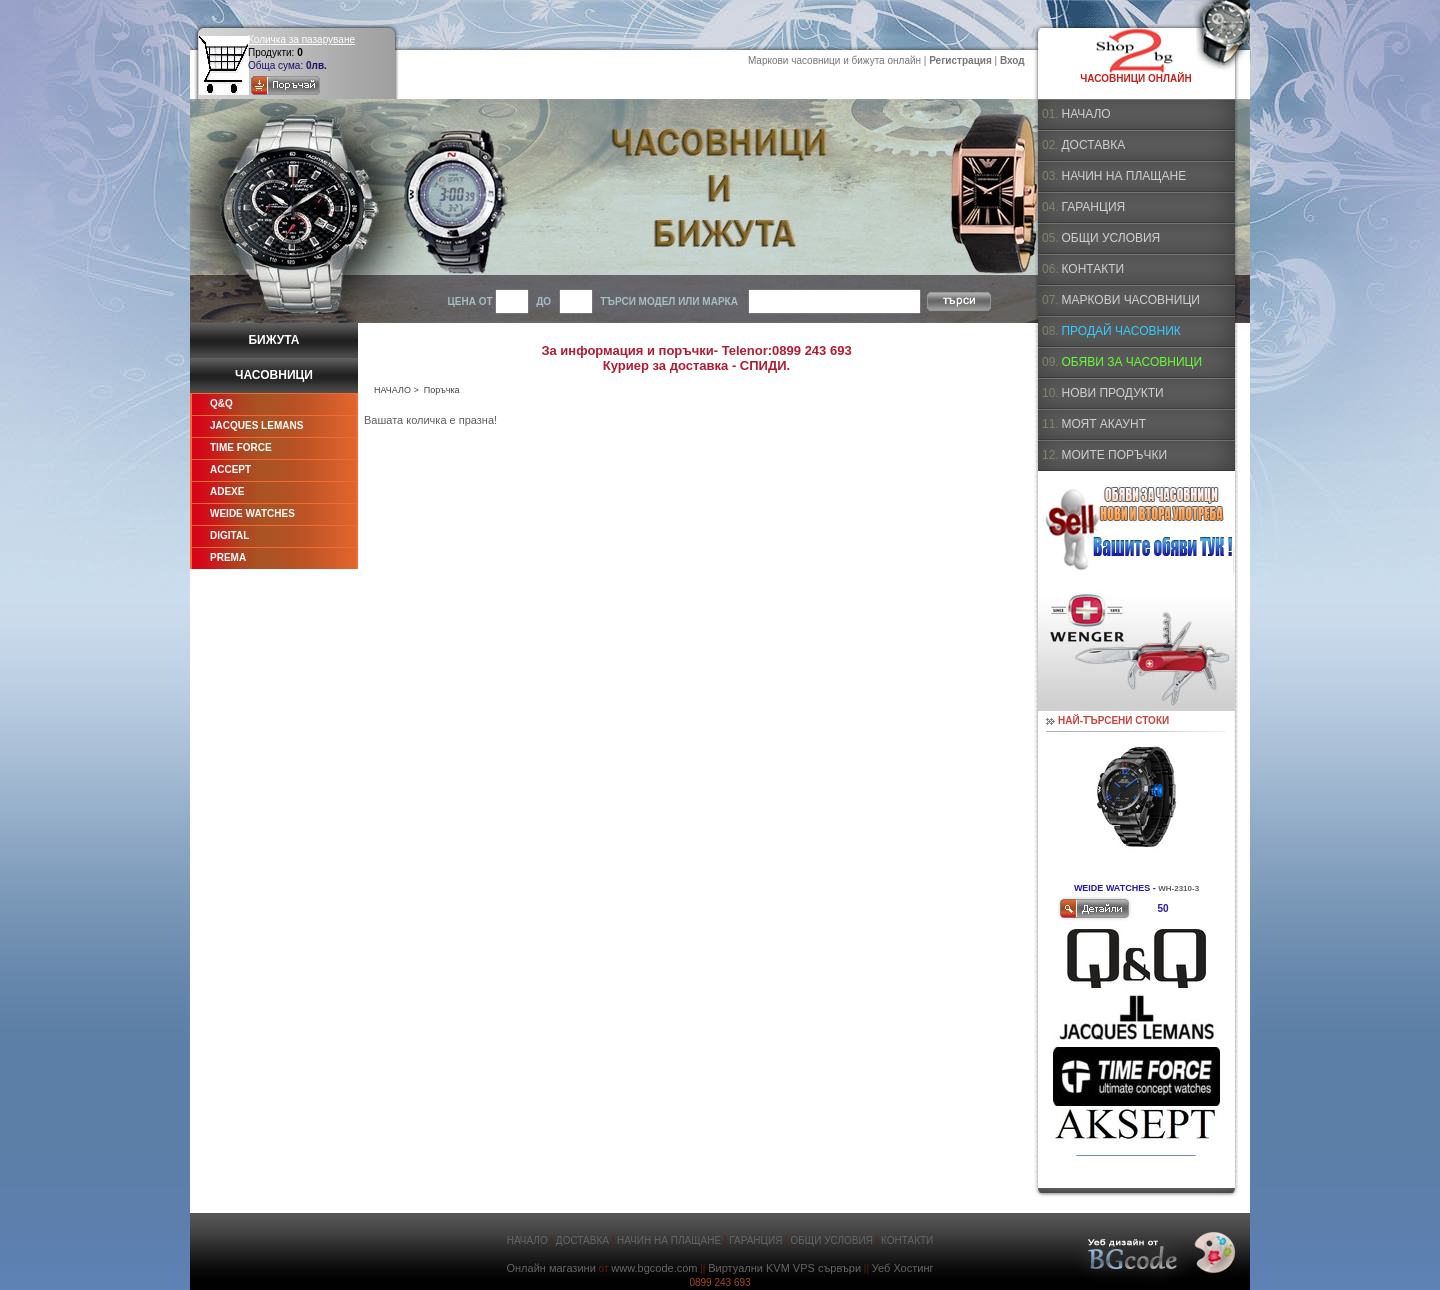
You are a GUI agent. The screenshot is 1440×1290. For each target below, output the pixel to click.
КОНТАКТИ (1092, 269)
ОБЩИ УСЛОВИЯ (1110, 238)
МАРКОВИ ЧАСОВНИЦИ (1130, 300)
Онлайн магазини (550, 1268)
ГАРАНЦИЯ (1093, 207)
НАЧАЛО (392, 390)
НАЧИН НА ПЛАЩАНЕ (1123, 176)
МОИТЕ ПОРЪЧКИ (1114, 455)
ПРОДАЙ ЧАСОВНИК (1120, 331)
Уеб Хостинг (903, 1268)
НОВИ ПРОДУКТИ (1112, 393)
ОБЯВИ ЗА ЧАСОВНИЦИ (1131, 362)
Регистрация (960, 60)
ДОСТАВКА (1093, 145)
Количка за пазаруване (301, 39)
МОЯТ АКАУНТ (1103, 424)
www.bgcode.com (654, 1268)
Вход (1012, 60)
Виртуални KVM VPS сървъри (784, 1268)
